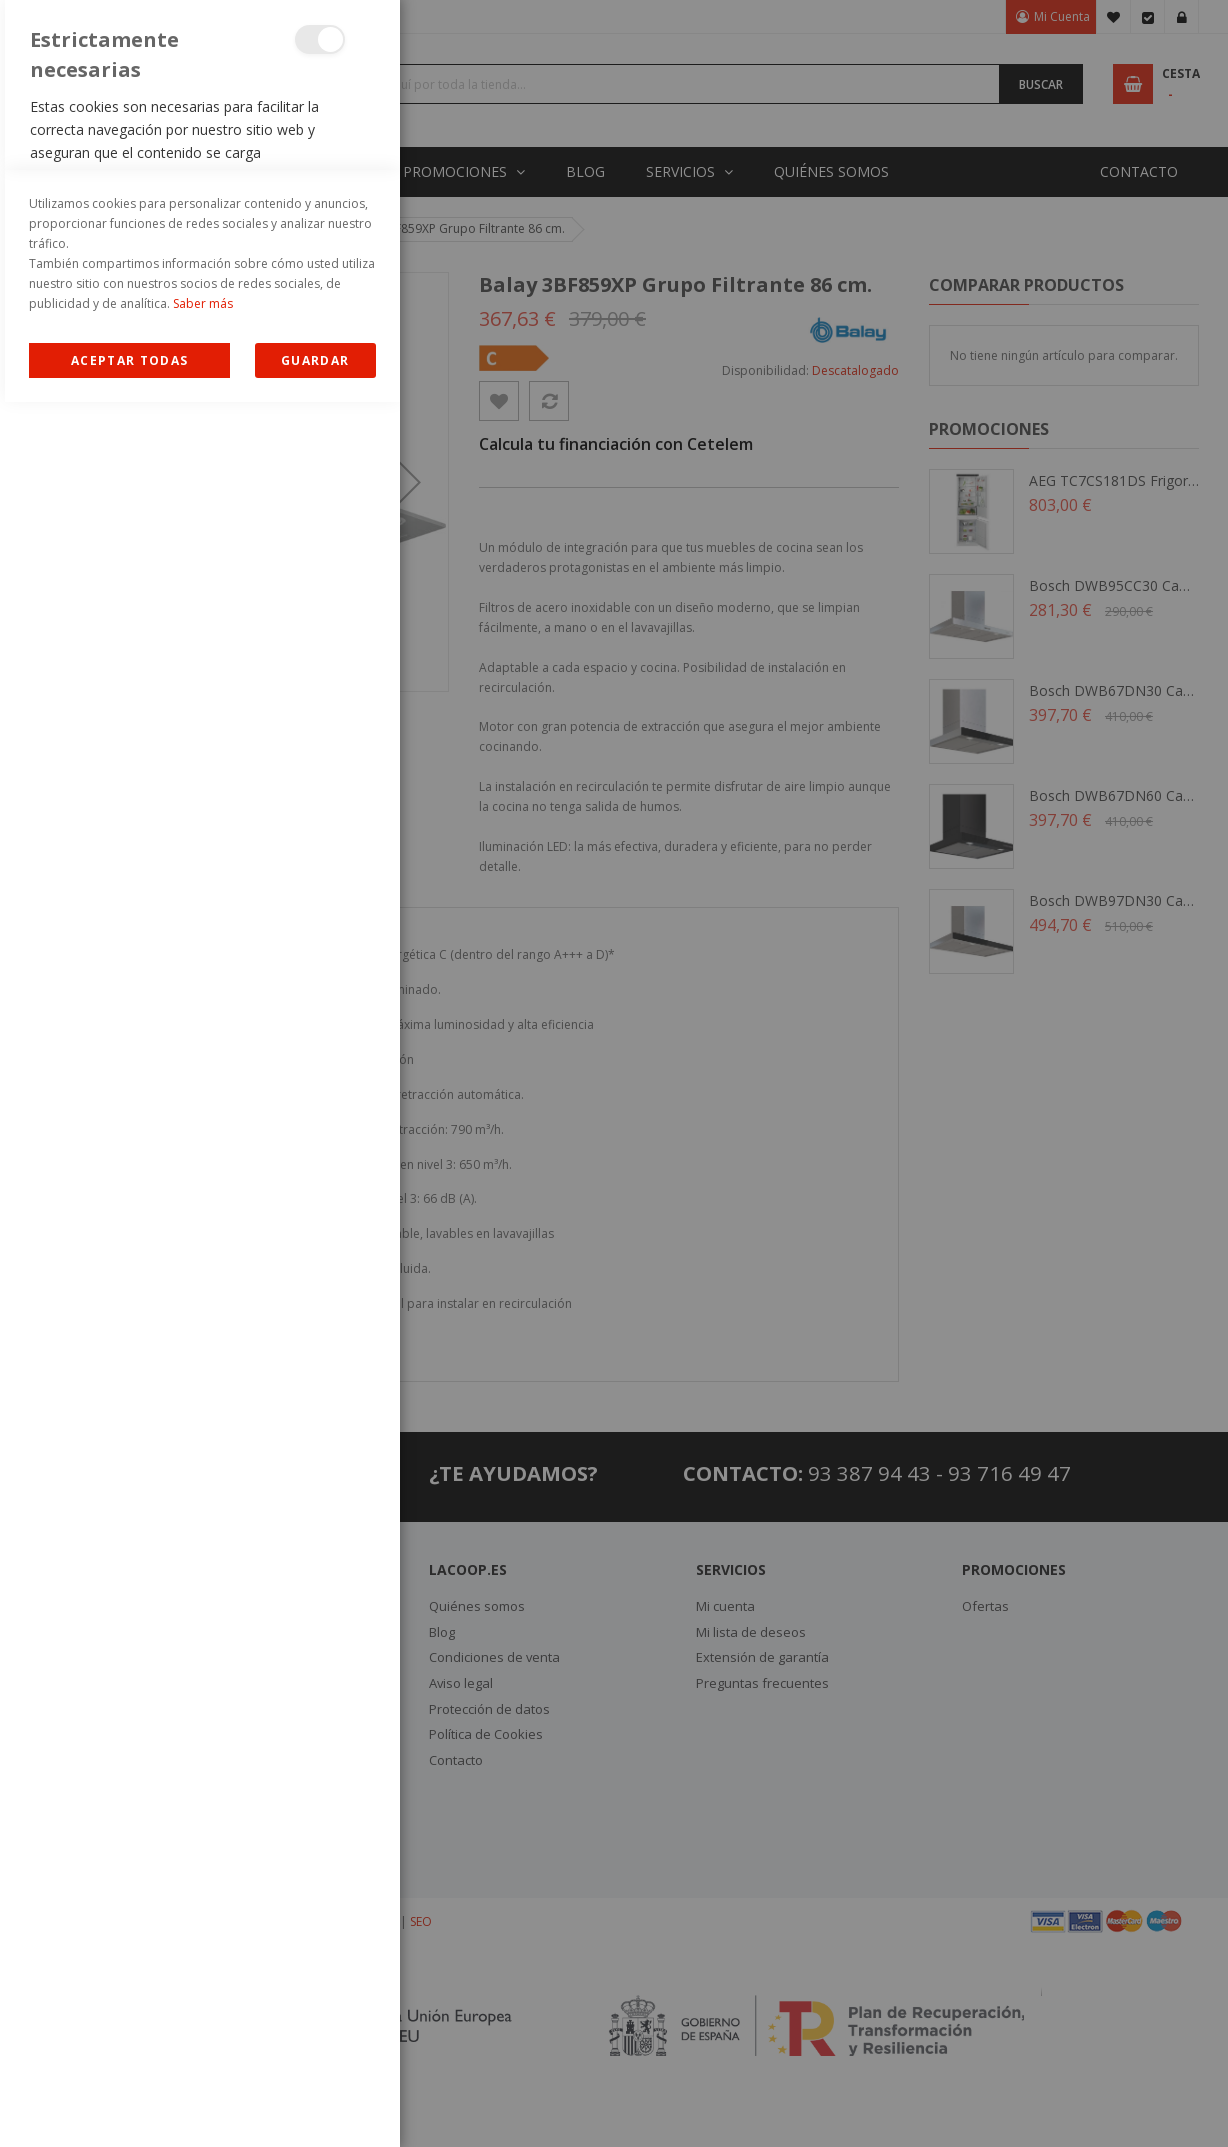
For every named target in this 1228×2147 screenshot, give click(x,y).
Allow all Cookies (129, 2105)
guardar (315, 2105)
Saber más (203, 2048)
